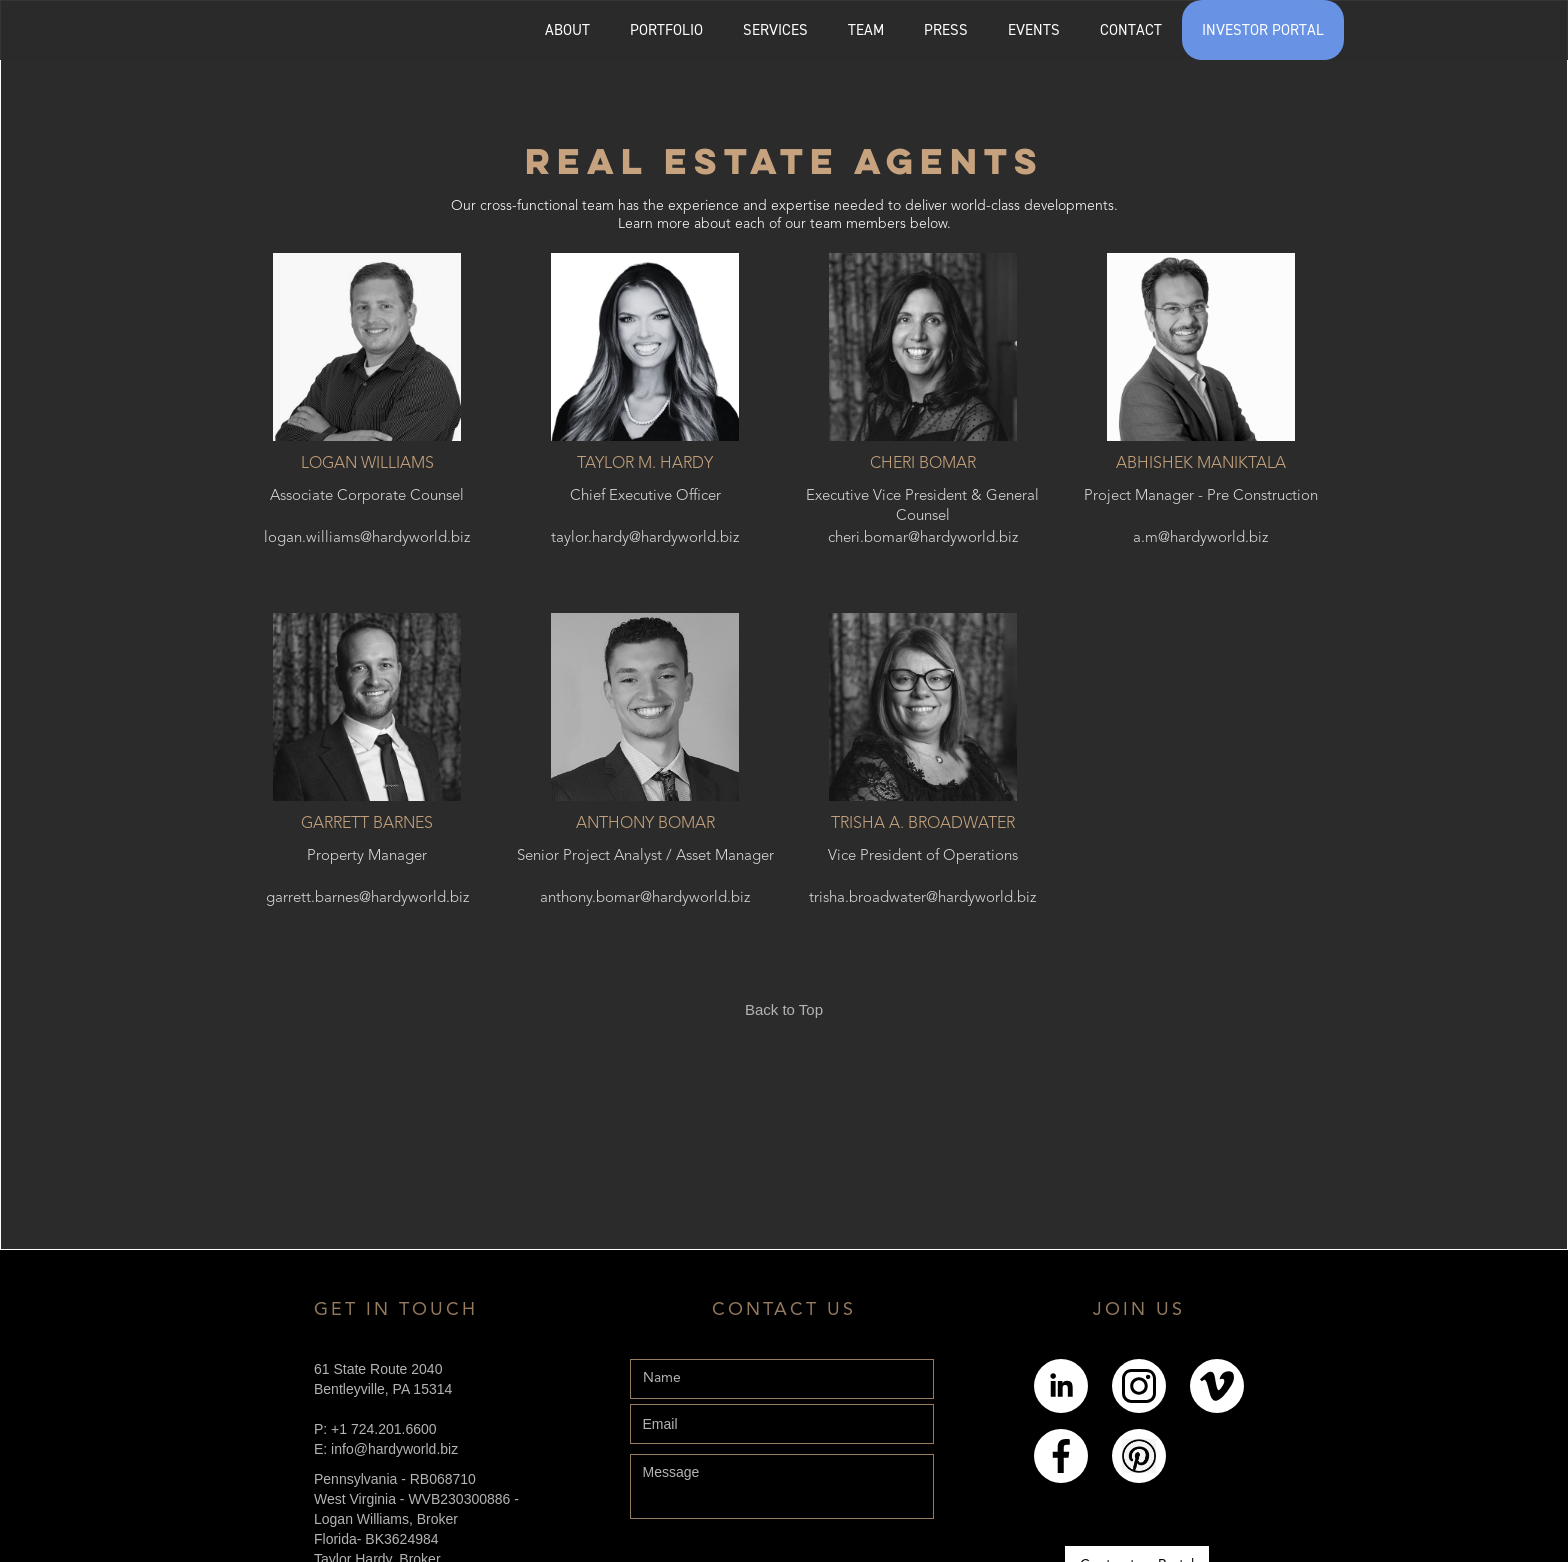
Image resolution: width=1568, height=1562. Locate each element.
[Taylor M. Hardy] (645, 347)
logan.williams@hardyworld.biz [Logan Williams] (367, 538)
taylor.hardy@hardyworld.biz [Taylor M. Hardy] (645, 538)
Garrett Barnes (367, 824)
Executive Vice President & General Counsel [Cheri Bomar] (922, 505)
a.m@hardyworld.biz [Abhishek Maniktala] (1200, 538)
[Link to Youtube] (1217, 1386)
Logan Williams (367, 464)
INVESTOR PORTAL (1263, 30)
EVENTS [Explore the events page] (1034, 30)
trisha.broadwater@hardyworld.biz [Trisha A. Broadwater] (922, 898)
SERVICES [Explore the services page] (775, 30)
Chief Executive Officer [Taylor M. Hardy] (645, 496)
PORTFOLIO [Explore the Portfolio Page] (666, 30)
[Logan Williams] (367, 347)
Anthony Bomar (645, 824)
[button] (666, 30)
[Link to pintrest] (1139, 1456)
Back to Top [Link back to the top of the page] (784, 1009)
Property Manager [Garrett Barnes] (367, 856)
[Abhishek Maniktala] (1200, 347)
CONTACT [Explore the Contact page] (1131, 30)
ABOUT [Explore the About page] (567, 30)
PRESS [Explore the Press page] (946, 30)
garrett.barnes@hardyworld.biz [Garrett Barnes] (367, 898)
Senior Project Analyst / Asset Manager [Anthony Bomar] (645, 856)
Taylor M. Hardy (645, 464)
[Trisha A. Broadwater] (923, 707)
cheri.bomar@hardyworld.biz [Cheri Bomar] (923, 538)
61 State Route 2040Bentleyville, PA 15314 (383, 1379)
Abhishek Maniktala (1201, 464)
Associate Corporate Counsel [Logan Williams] (367, 496)
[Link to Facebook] (1061, 1456)
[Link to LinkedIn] (1061, 1386)
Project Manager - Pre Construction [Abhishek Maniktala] (1201, 496)
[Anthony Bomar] (645, 707)
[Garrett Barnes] (367, 707)
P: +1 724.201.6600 (375, 1429)
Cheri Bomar (923, 464)
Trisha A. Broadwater (923, 824)
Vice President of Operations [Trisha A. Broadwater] (923, 856)
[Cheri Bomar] (923, 347)
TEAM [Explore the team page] (866, 30)
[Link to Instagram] (1139, 1386)
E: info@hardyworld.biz (386, 1449)
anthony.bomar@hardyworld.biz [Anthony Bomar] (645, 898)
